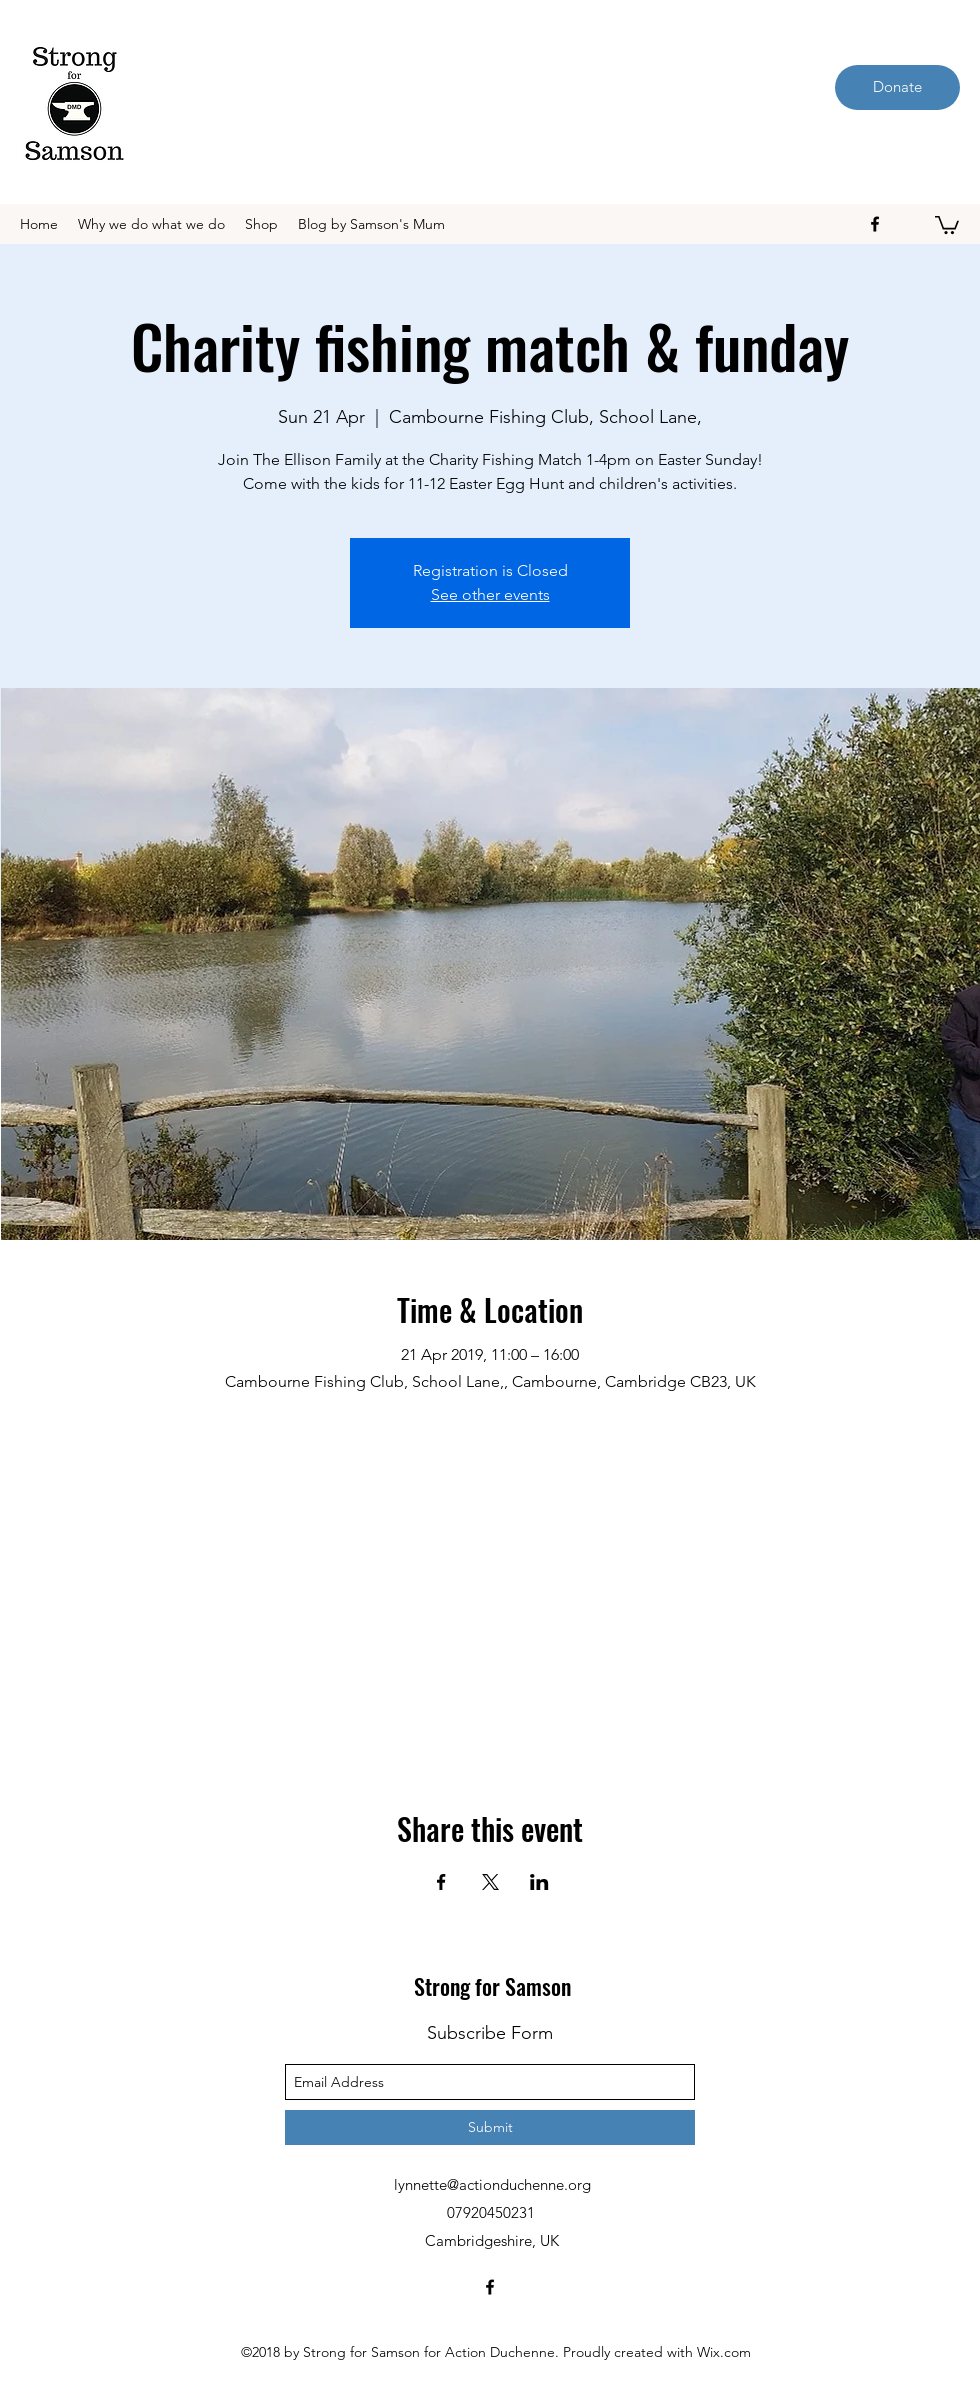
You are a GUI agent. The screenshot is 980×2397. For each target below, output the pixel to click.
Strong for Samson (492, 1986)
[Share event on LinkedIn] (539, 1882)
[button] (947, 224)
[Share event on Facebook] (441, 1882)
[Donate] (897, 87)
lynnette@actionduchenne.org (492, 2184)
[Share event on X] (490, 1882)
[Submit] (490, 2127)
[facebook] (875, 224)
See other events (490, 594)
